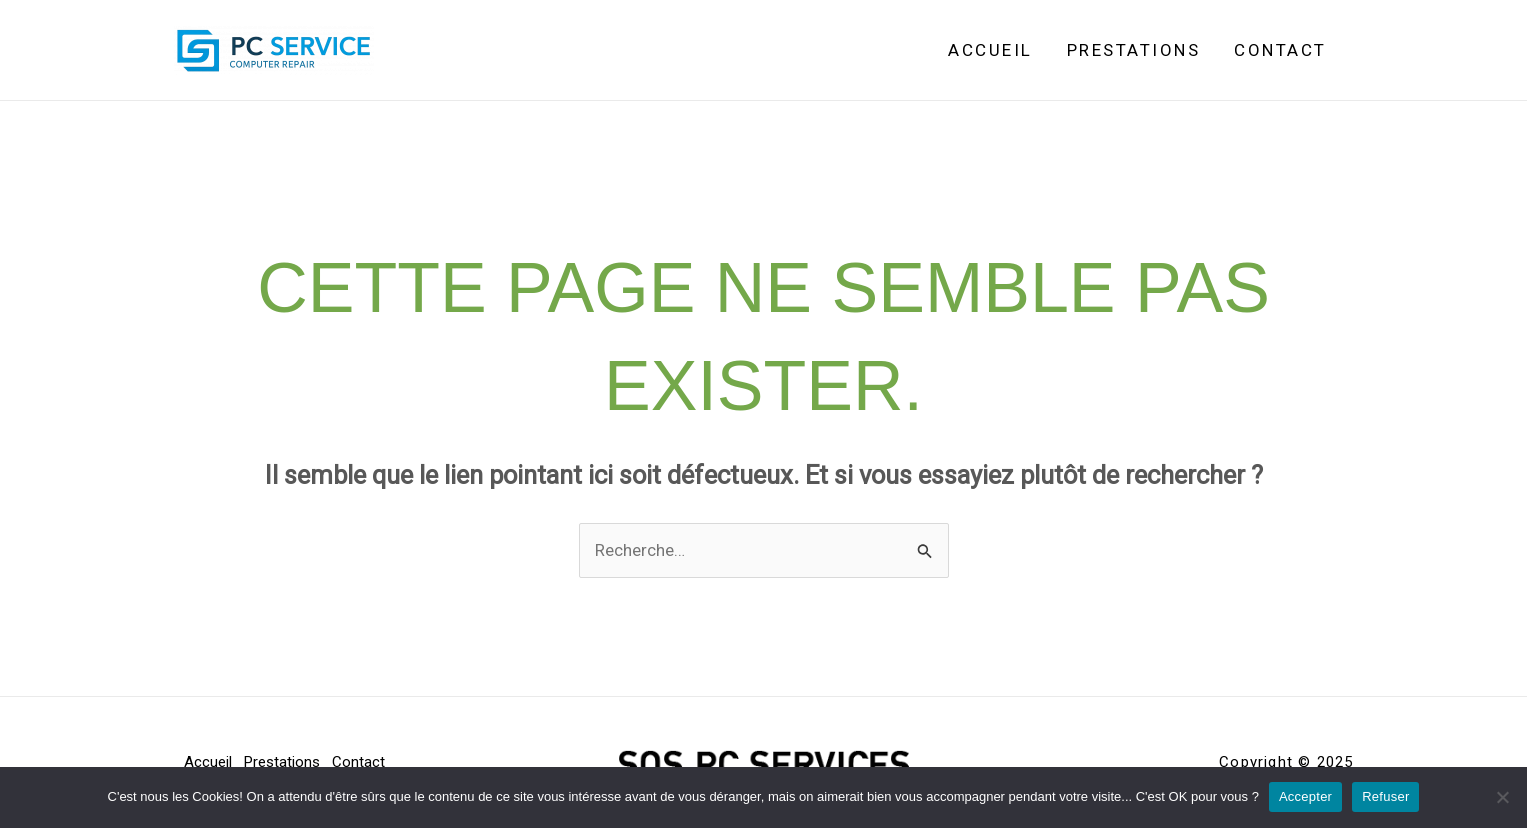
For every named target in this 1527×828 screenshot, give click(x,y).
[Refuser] (1502, 797)
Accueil (990, 50)
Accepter (1305, 796)
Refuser (1385, 796)
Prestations (1134, 50)
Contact (1280, 50)
